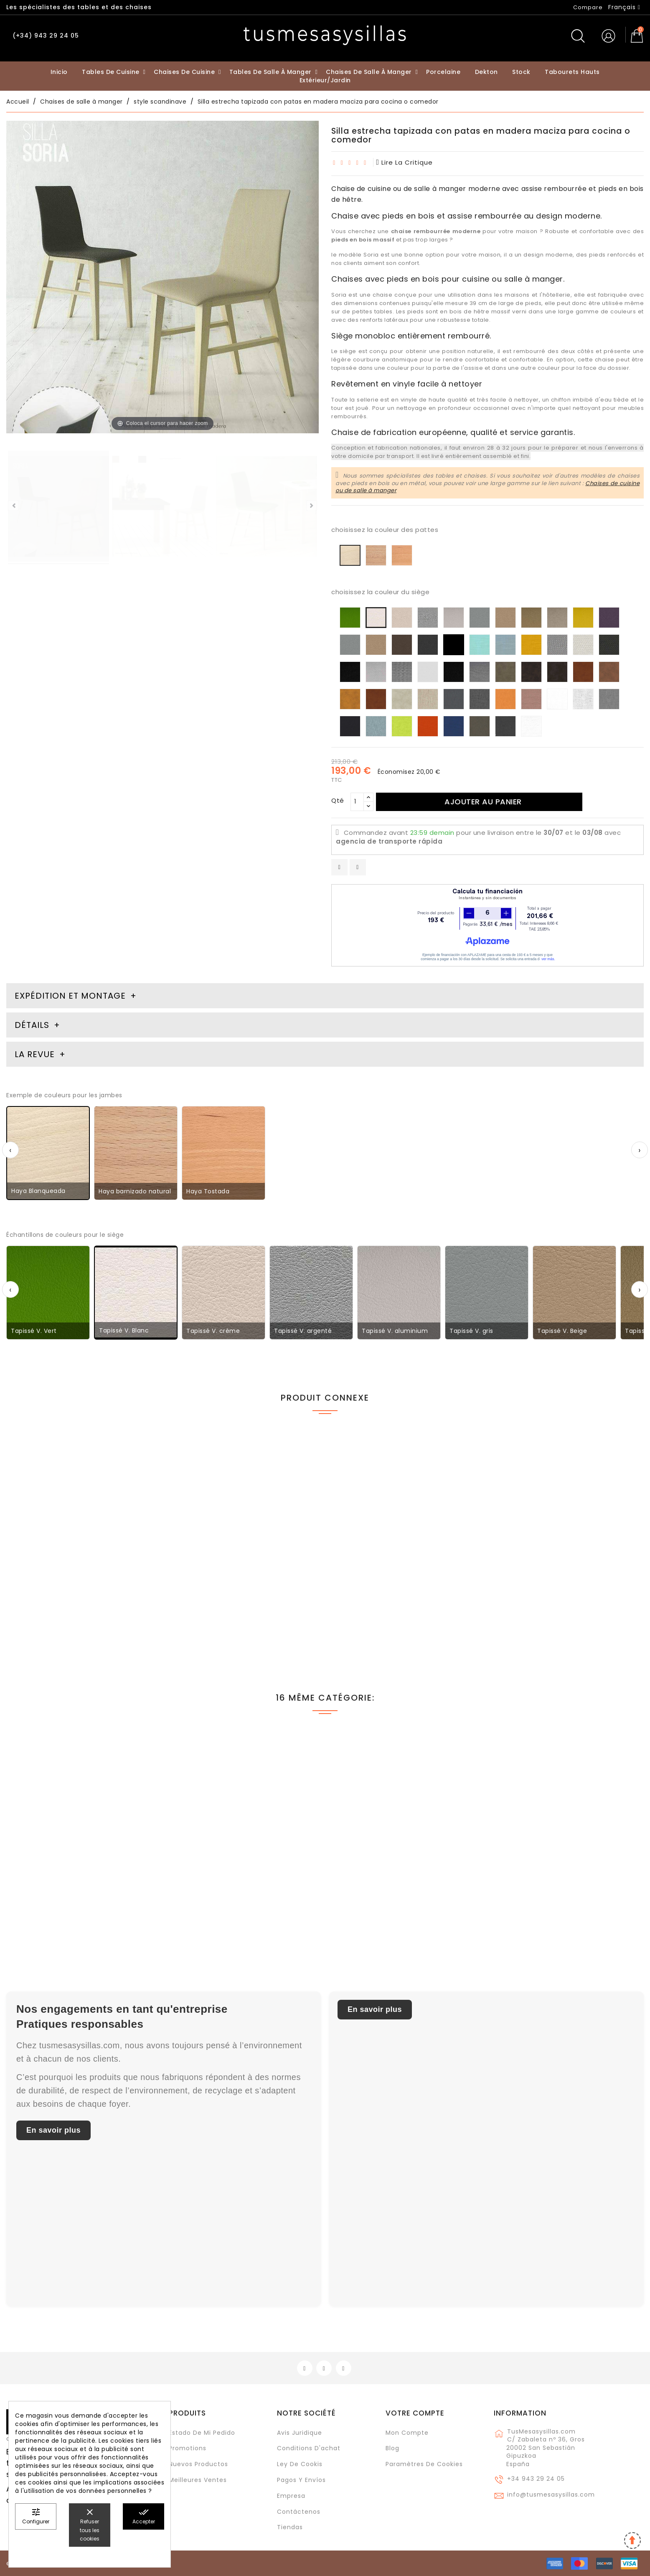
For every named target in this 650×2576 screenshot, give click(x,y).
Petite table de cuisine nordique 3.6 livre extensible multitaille (74, 1586)
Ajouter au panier (483, 801)
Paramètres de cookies (424, 2464)
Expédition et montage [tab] (70, 996)
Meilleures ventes (198, 2480)
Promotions (187, 2448)
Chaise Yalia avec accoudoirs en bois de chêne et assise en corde (563, 1886)
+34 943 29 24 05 (536, 2478)
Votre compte (415, 2413)
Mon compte (407, 2433)
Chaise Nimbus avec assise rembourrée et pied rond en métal (81, 1886)
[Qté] (357, 802)
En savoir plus (53, 2130)
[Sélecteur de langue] (624, 7)
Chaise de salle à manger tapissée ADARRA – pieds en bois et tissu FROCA (403, 1886)
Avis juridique (299, 2433)
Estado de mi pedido (202, 2433)
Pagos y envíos (301, 2480)
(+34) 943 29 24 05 (46, 35)
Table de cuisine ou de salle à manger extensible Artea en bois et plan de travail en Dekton (403, 1590)
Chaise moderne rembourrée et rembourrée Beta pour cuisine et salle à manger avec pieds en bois (244, 1590)
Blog (392, 2448)
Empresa (291, 2496)
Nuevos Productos (198, 2464)
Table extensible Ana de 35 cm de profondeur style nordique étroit (557, 1586)
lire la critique (404, 162)
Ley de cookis (299, 2464)
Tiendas (290, 2527)
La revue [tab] (36, 1054)
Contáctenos (298, 2511)
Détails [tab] (32, 1025)
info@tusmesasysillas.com (551, 2494)
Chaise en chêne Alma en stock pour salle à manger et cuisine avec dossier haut (242, 1890)
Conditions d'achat (308, 2448)
